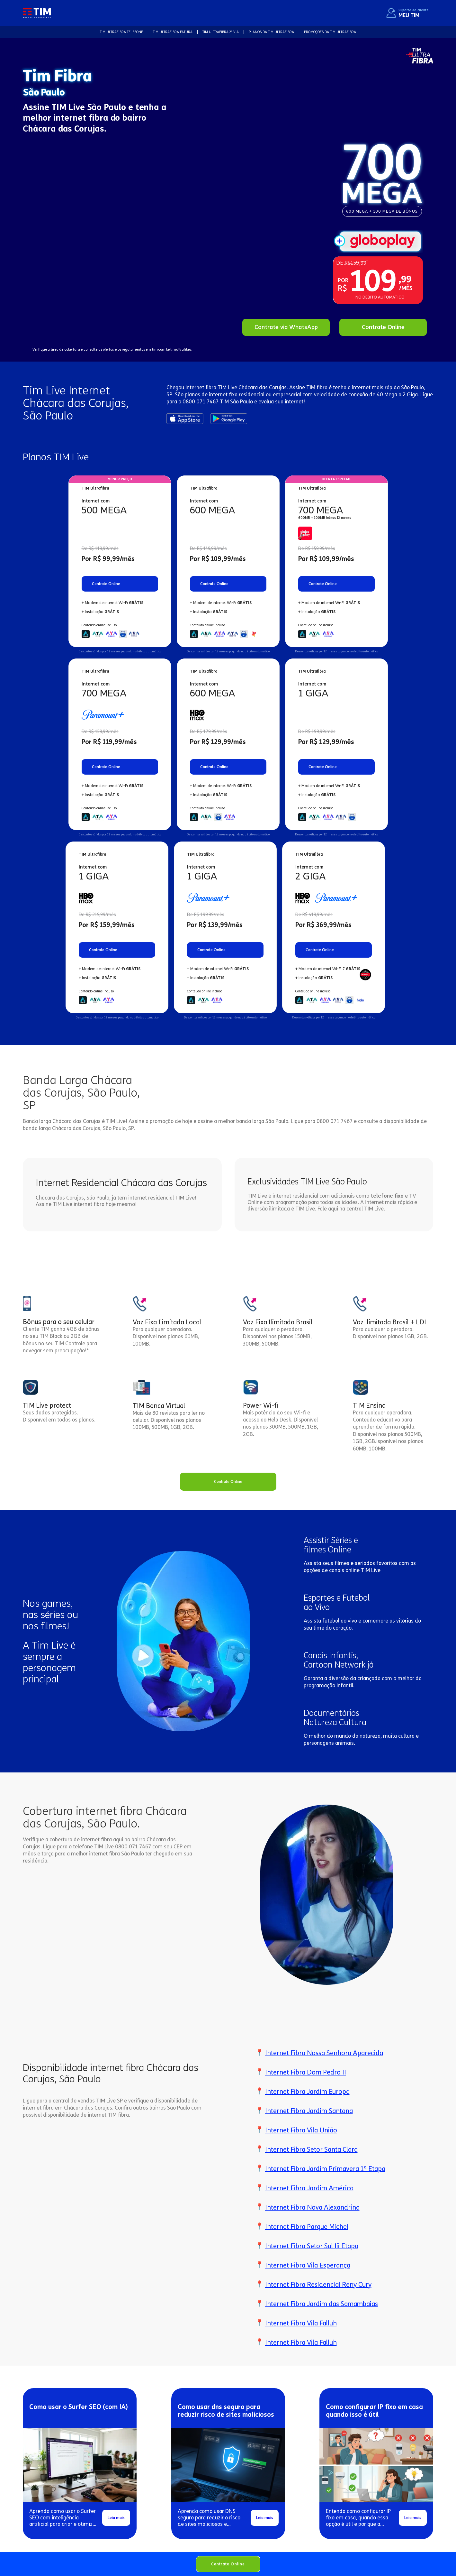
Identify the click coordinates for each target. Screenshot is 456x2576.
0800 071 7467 (201, 402)
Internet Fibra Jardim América (309, 2188)
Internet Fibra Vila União (301, 2130)
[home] (37, 13)
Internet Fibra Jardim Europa (307, 2091)
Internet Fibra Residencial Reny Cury (318, 2284)
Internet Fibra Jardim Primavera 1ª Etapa (325, 2169)
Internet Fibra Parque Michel (306, 2227)
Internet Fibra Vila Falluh (301, 2323)
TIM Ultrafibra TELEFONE (121, 32)
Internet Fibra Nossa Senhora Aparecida (324, 2053)
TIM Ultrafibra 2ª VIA (220, 32)
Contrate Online (228, 2564)
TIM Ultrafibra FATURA (172, 32)
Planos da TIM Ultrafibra (271, 32)
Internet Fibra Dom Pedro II (305, 2072)
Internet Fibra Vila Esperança (307, 2265)
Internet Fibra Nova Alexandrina (312, 2207)
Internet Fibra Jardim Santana (309, 2111)
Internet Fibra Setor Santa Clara (311, 2149)
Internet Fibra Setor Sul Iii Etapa (311, 2246)
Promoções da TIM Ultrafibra (330, 32)
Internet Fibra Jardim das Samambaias (321, 2304)
